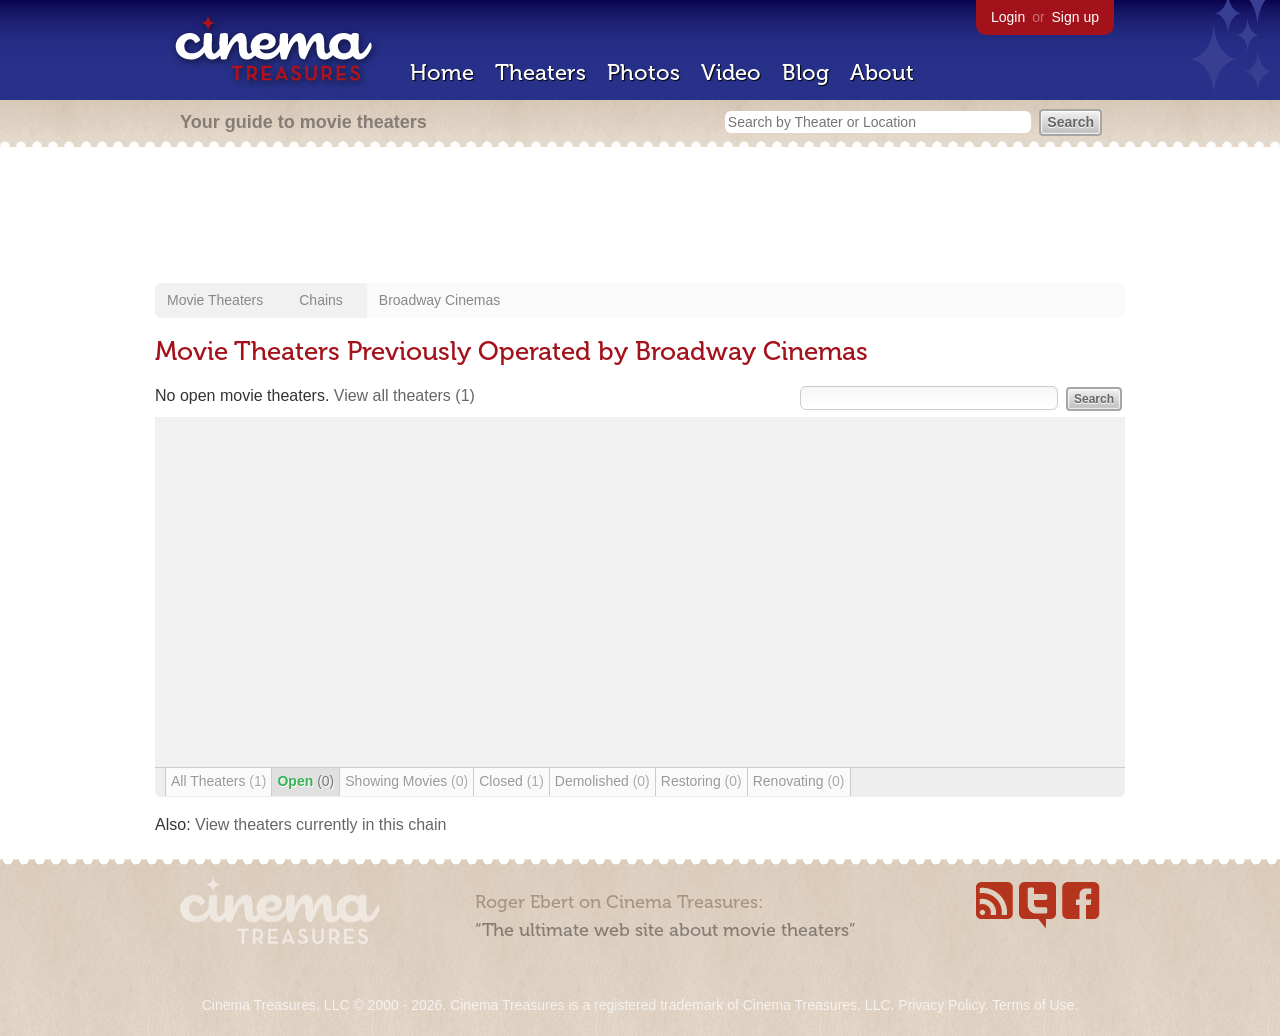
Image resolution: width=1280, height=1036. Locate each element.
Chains (321, 300)
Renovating (799, 781)
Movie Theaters (215, 300)
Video (731, 72)
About (882, 72)
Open (305, 781)
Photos (643, 72)
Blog (805, 72)
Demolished (602, 781)
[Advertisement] (640, 217)
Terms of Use (1033, 1005)
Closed (511, 781)
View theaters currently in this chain (320, 824)
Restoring (701, 781)
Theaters (540, 72)
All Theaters (218, 781)
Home (442, 72)
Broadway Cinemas (439, 300)
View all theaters (404, 395)
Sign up (1075, 17)
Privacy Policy (941, 1005)
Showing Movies (406, 781)
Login (1008, 17)
